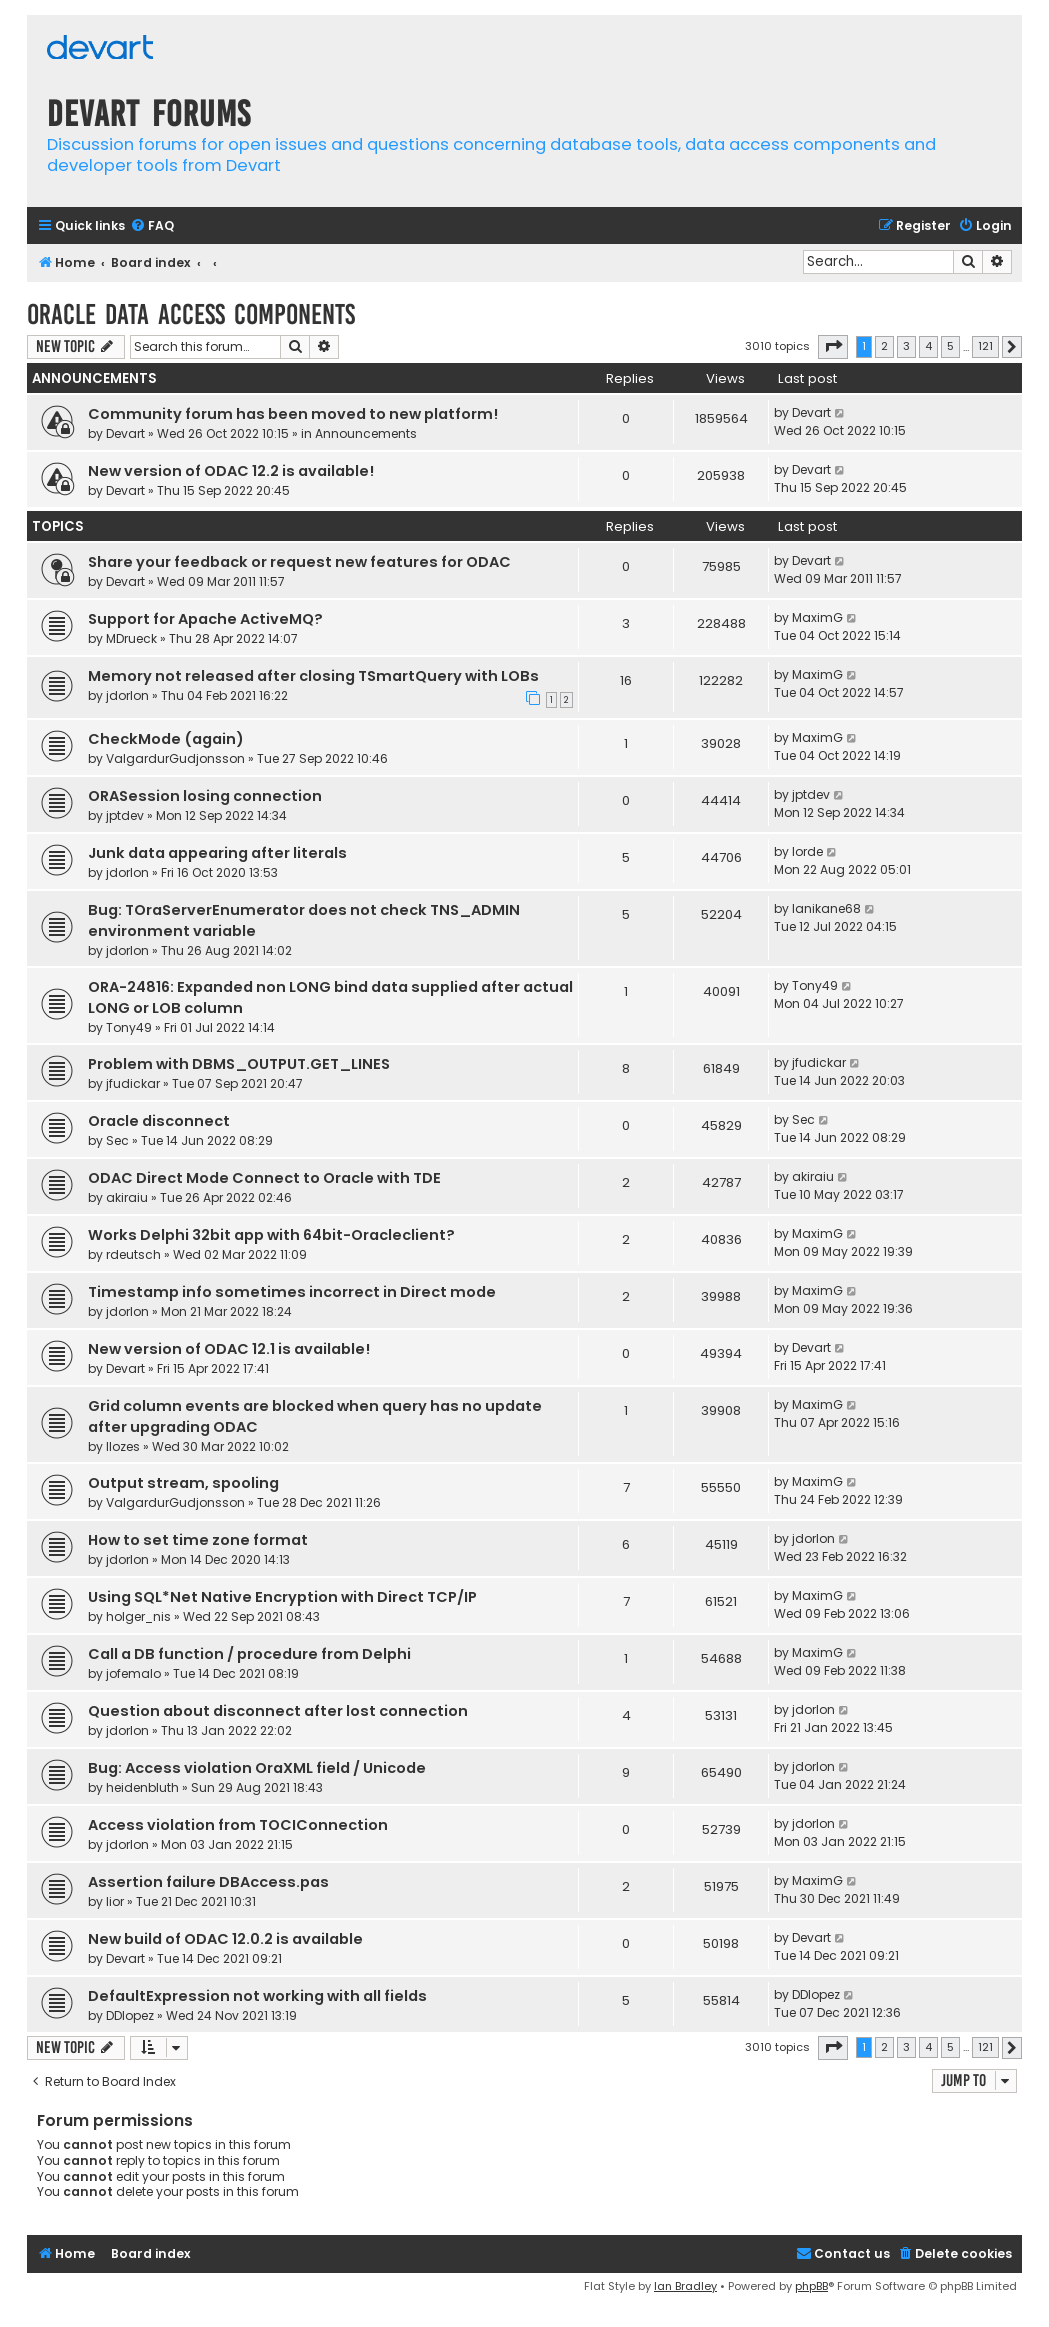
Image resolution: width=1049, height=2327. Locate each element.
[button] (833, 347)
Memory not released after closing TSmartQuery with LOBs (313, 676)
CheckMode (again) (166, 739)
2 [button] (884, 346)
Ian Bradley (685, 2286)
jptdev (125, 815)
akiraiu (127, 1197)
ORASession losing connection (205, 796)
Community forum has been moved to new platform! (293, 414)
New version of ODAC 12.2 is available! (231, 471)
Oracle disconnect (159, 1121)
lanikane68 (826, 908)
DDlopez (130, 2015)
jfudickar (133, 1083)
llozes (123, 1446)
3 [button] (906, 346)
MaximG (817, 617)
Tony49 (129, 1027)
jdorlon (127, 695)
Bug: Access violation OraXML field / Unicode (257, 1768)
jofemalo (133, 1673)
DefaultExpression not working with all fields (257, 1996)
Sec (117, 1140)
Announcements (366, 433)
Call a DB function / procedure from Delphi (249, 1654)
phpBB (811, 2286)
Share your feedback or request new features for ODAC (299, 562)
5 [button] (950, 346)
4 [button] (928, 346)
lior (115, 1901)
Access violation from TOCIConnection (238, 1825)
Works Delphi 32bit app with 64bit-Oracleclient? (271, 1235)
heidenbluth (142, 1787)
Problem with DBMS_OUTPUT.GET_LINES (239, 1064)
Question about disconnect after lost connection (278, 1711)
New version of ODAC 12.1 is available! (229, 1349)
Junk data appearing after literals (217, 853)
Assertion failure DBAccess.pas (208, 1882)
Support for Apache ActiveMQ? (205, 619)
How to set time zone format (198, 1540)
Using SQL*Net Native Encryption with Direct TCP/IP (282, 1597)
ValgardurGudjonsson (175, 758)
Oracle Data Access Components (191, 314)
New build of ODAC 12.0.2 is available (225, 1939)
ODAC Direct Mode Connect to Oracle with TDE (264, 1178)
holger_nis (138, 1616)
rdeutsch (133, 1254)
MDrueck (131, 638)
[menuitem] (152, 226)
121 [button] (985, 346)
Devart (125, 433)
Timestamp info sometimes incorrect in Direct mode (292, 1292)
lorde (807, 851)
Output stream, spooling (183, 1483)
